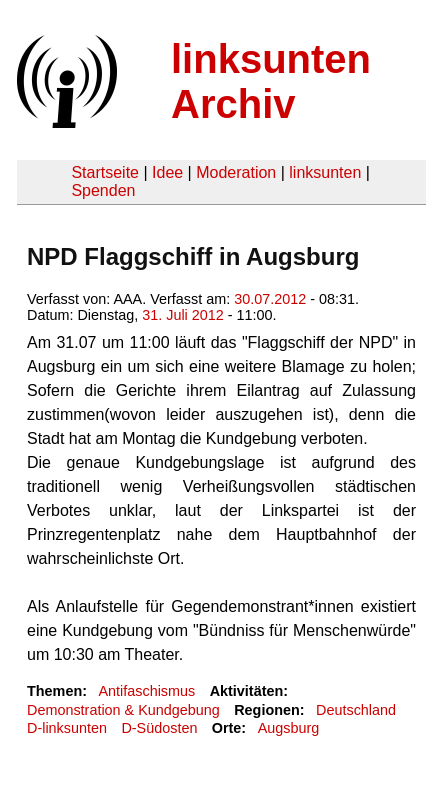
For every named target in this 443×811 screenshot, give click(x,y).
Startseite (105, 172)
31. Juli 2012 (183, 315)
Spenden (103, 190)
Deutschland (356, 710)
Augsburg (289, 728)
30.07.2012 (270, 299)
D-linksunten (67, 728)
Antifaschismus (146, 691)
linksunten (325, 172)
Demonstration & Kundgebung (123, 710)
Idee (167, 172)
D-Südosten (159, 728)
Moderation (236, 172)
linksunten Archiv (271, 81)
